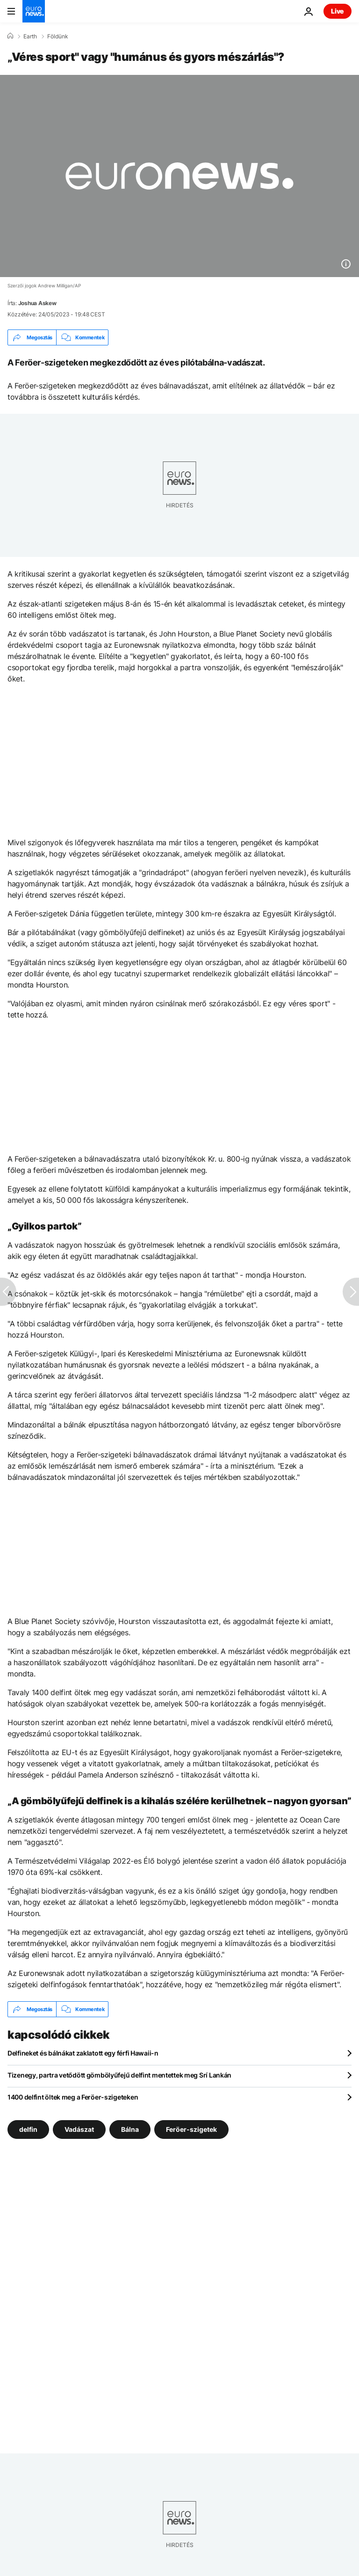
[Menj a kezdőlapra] (33, 11)
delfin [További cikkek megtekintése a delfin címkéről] (28, 2129)
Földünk (57, 36)
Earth (30, 36)
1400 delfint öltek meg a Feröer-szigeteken (72, 2097)
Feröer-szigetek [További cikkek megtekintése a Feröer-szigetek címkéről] (191, 2129)
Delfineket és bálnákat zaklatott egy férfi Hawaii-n (82, 2053)
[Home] (10, 36)
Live (337, 11)
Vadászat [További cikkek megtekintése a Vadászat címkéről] (79, 2129)
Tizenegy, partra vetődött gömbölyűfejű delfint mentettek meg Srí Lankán (119, 2075)
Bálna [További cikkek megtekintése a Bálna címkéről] (130, 2129)
